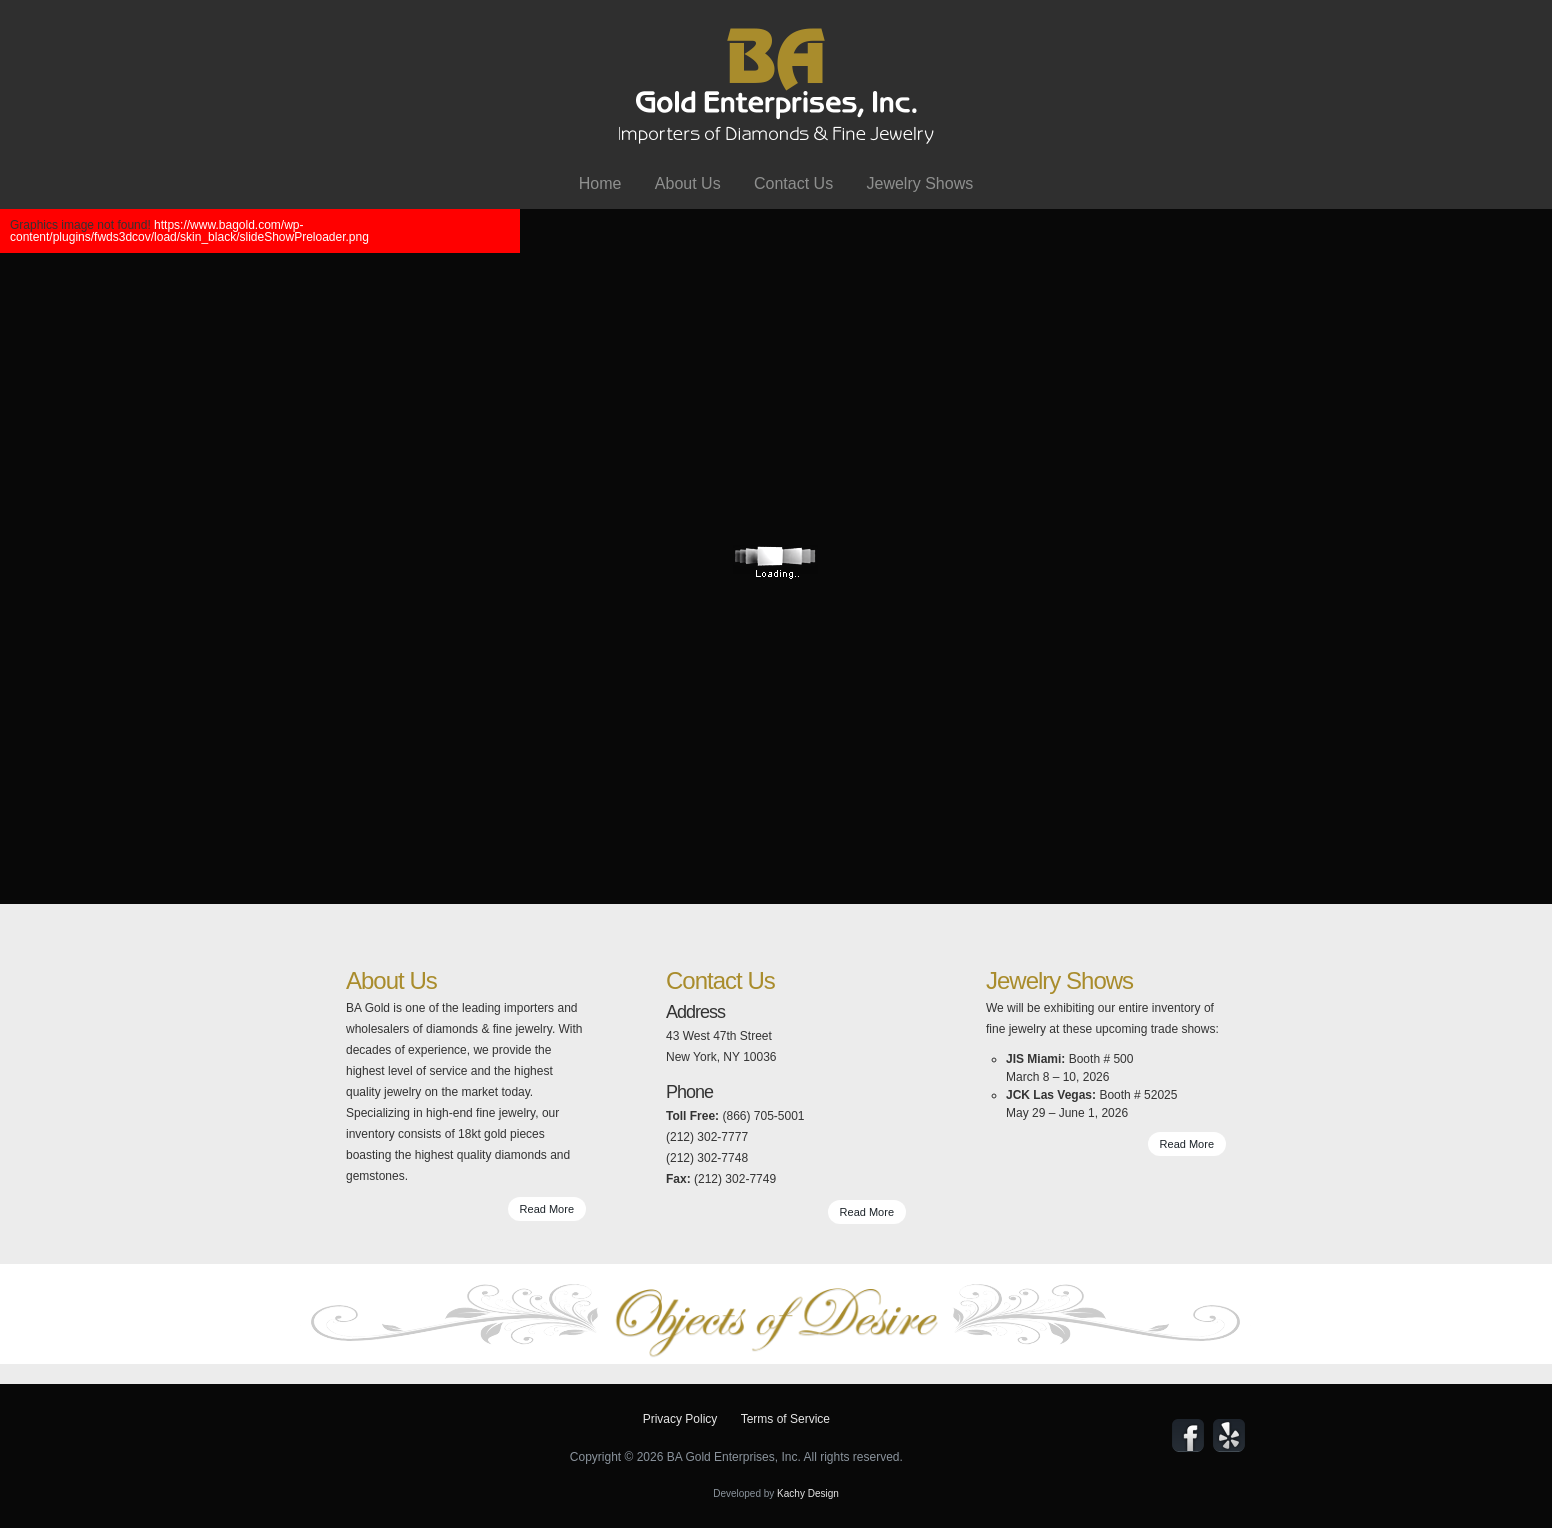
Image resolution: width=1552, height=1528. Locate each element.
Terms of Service (785, 1419)
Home (600, 183)
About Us (688, 183)
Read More (547, 1209)
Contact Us (793, 183)
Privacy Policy (680, 1419)
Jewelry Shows (919, 183)
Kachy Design (808, 1493)
